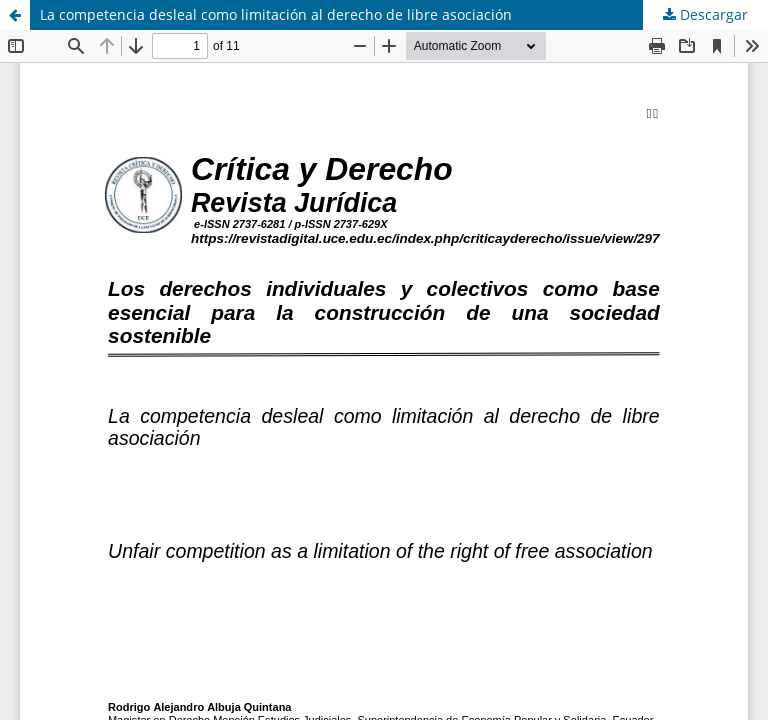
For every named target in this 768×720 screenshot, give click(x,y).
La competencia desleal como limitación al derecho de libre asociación (276, 14)
